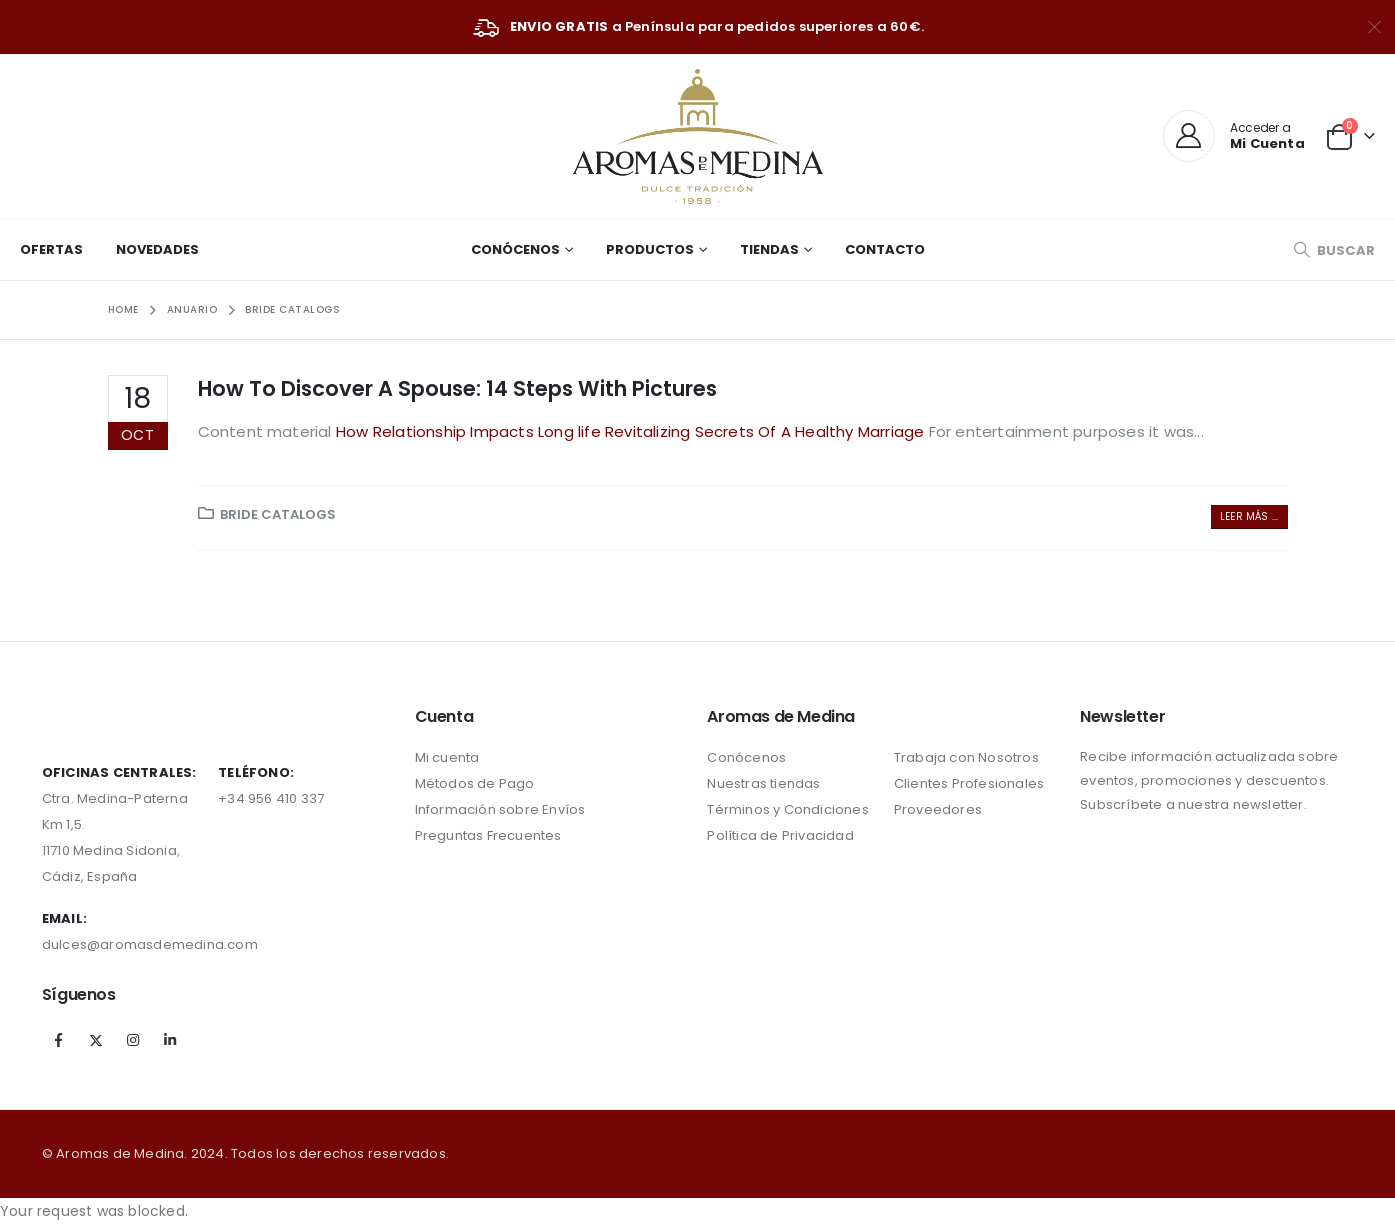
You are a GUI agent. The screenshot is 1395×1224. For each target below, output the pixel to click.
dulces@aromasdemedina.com (150, 944)
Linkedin (170, 1040)
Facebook (59, 1040)
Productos (650, 249)
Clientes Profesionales (969, 783)
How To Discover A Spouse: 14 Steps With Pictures (457, 388)
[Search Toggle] (1334, 250)
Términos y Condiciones (787, 809)
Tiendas (769, 249)
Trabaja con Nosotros (966, 757)
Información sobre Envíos (500, 809)
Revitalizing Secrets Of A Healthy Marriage (767, 431)
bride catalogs (278, 514)
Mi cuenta (447, 757)
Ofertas (51, 249)
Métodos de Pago (475, 783)
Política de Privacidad (780, 835)
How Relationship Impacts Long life (470, 431)
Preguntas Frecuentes (488, 835)
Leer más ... (1249, 516)
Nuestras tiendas (763, 783)
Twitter (96, 1040)
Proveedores (938, 809)
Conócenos (515, 249)
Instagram (133, 1040)
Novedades (157, 249)
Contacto (885, 249)
